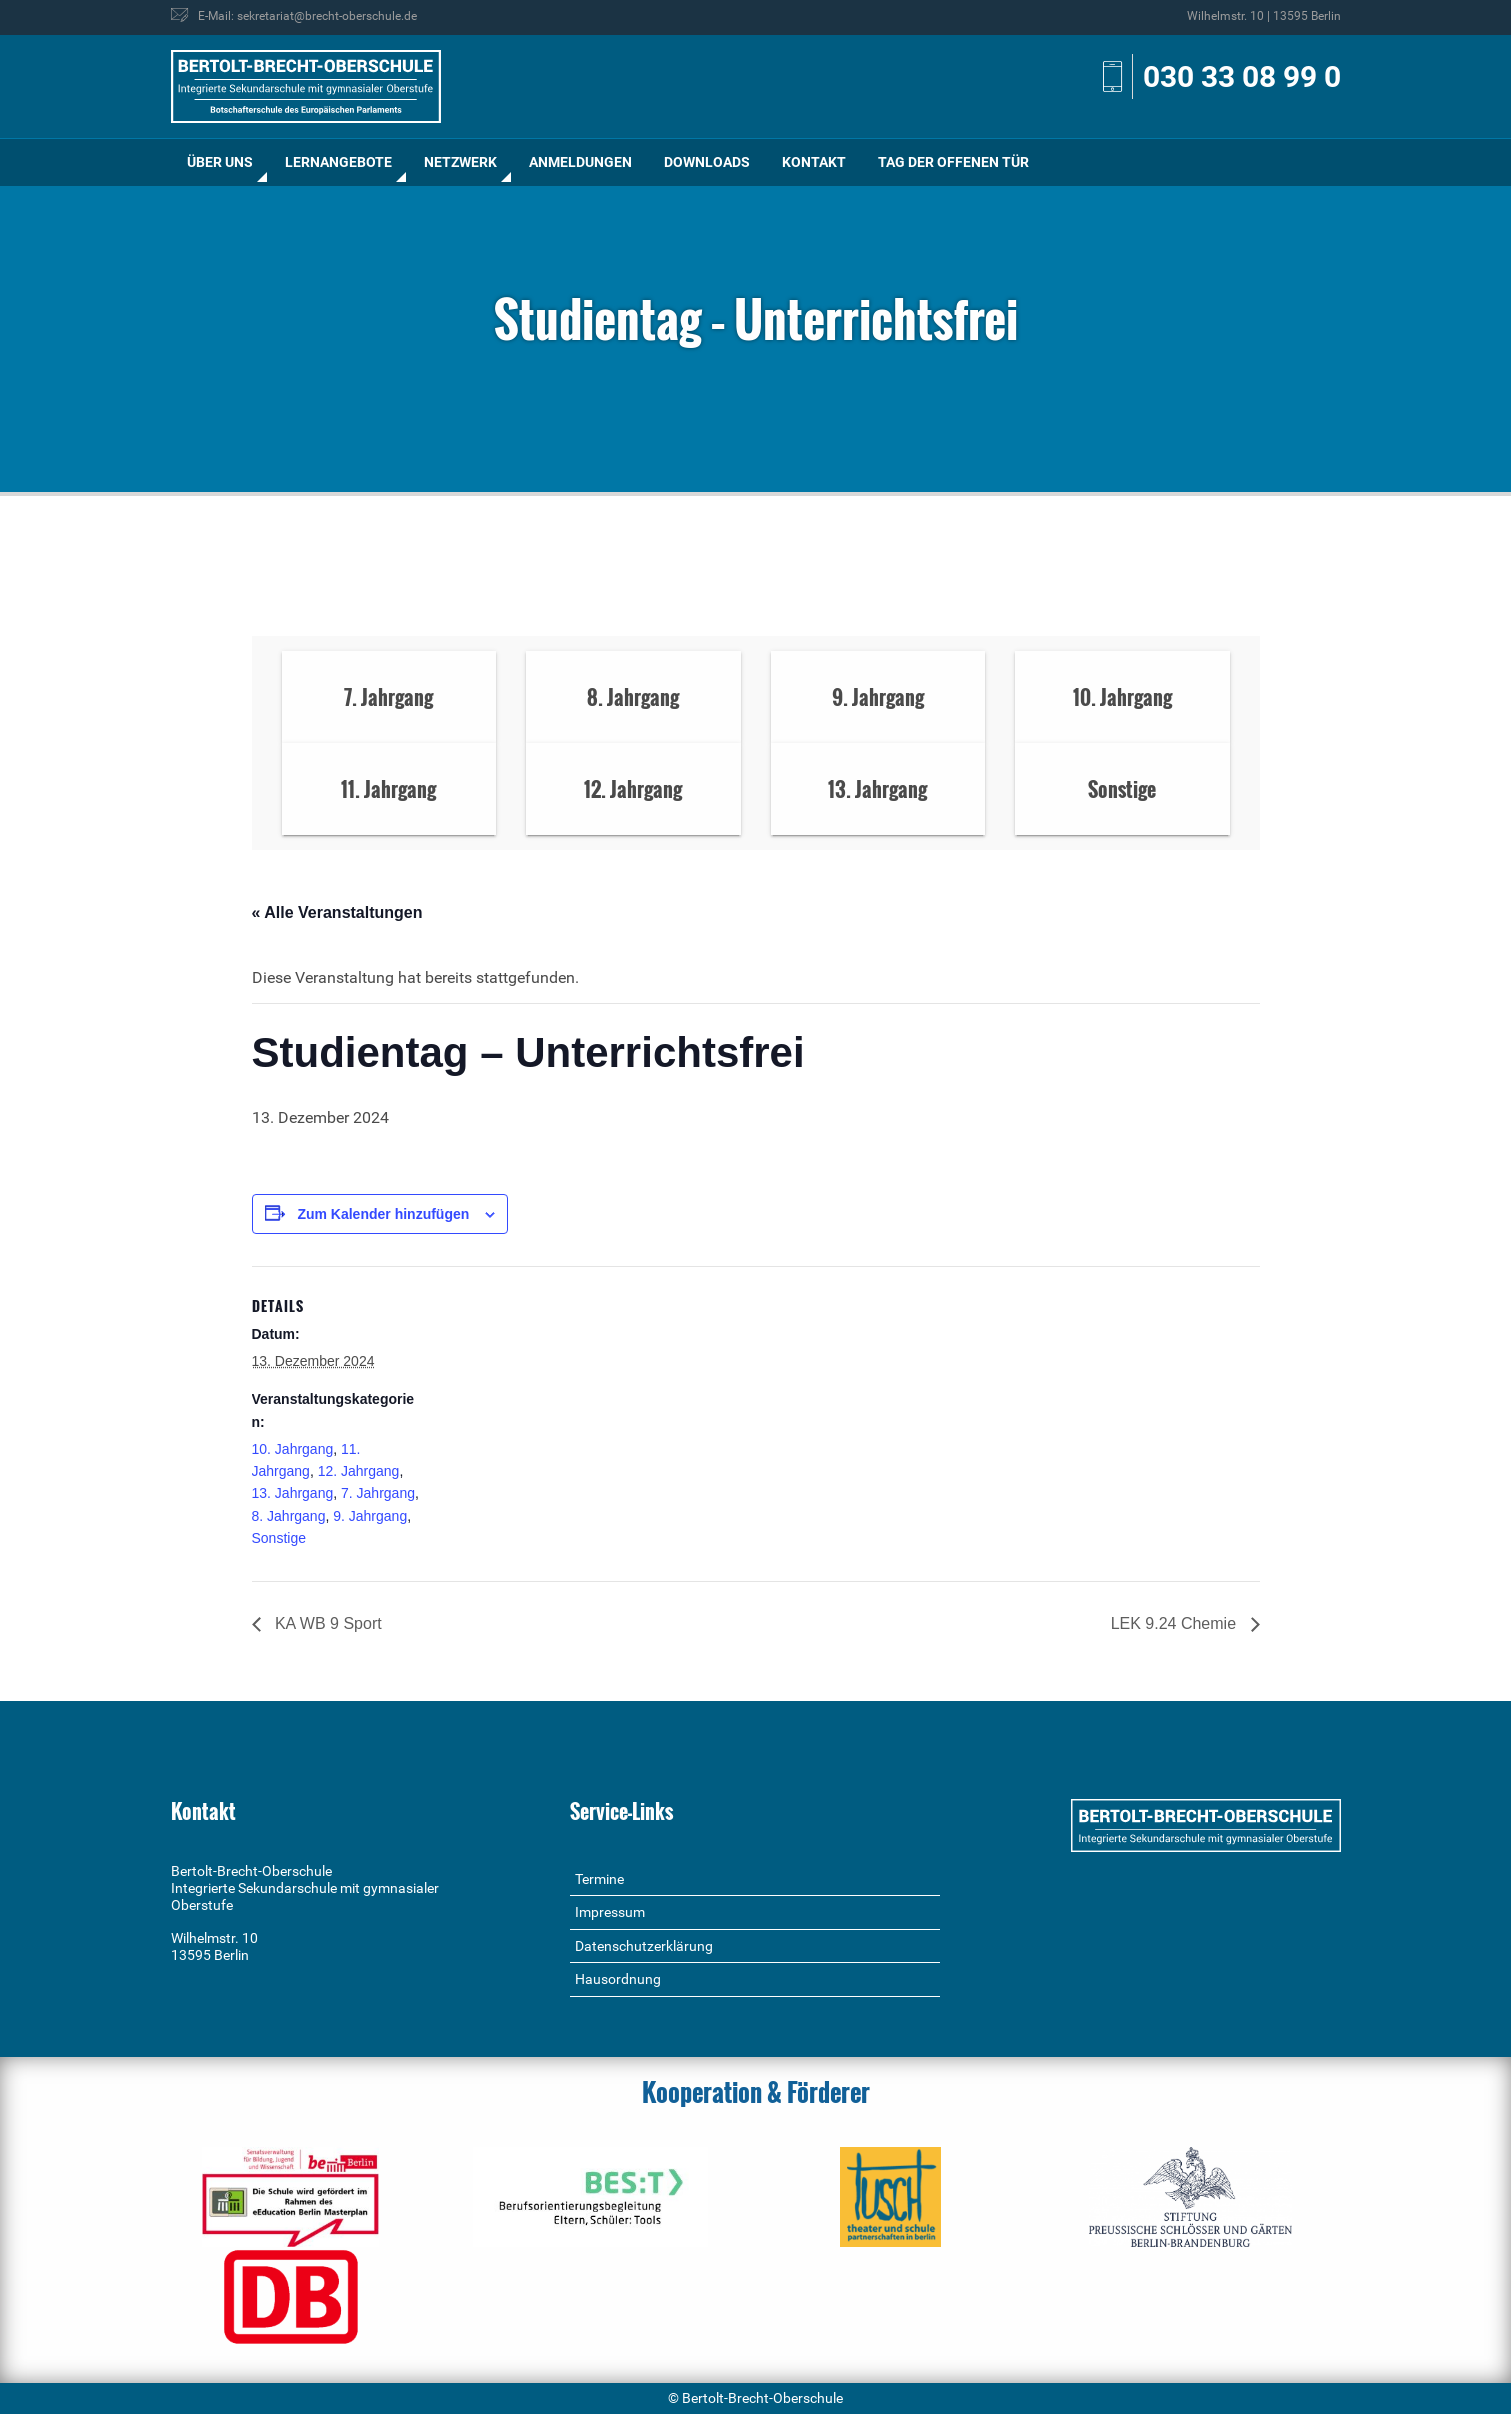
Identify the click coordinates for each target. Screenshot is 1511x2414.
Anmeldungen (580, 162)
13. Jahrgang (293, 1493)
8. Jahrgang (289, 1516)
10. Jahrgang (293, 1449)
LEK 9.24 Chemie (1176, 1623)
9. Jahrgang (370, 1516)
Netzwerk (460, 162)
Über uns (220, 162)
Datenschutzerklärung (644, 1946)
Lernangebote (338, 162)
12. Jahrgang (359, 1471)
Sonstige (279, 1538)
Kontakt (814, 162)
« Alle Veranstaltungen (337, 912)
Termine (599, 1879)
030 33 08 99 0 (1242, 76)
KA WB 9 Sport (326, 1623)
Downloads (707, 162)
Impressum (610, 1912)
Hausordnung (618, 1979)
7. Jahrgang (378, 1493)
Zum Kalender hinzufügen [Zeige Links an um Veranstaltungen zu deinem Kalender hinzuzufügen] (383, 1214)
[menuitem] (220, 162)
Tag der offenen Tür (953, 162)
